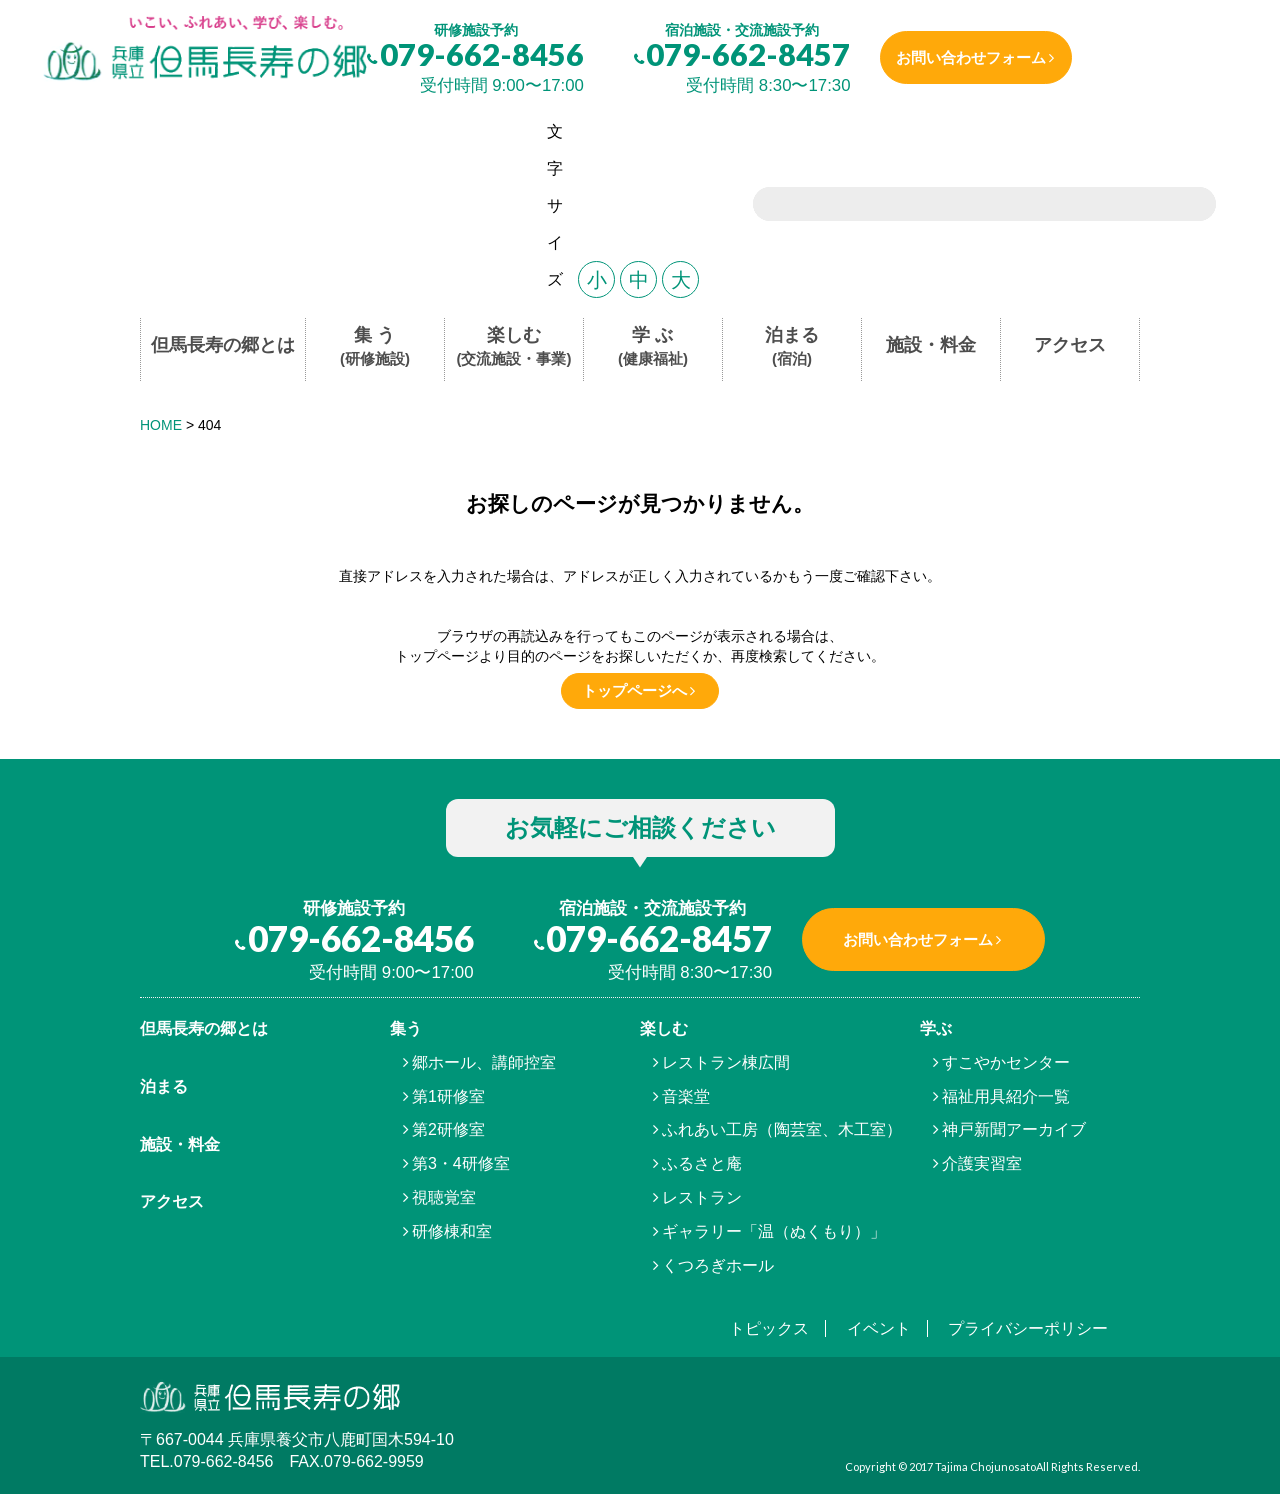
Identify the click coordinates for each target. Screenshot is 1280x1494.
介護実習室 (982, 1163)
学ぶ (936, 1028)
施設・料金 (931, 345)
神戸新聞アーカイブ (1014, 1129)
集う (406, 1028)
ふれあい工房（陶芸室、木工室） (782, 1129)
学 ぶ (653, 347)
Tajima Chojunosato (985, 1466)
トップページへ (634, 690)
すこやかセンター (1006, 1062)
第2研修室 (448, 1129)
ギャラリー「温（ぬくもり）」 (774, 1231)
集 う (375, 347)
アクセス (1070, 345)
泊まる (792, 347)
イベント (879, 1328)
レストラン (702, 1197)
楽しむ (514, 347)
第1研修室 (448, 1096)
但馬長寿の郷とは (223, 345)
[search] (959, 206)
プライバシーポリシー (1028, 1328)
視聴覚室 (444, 1197)
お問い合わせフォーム (976, 57)
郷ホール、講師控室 (484, 1062)
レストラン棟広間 (726, 1062)
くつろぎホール (718, 1265)
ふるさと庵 (702, 1163)
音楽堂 (686, 1096)
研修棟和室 (452, 1231)
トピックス (769, 1328)
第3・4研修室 (461, 1163)
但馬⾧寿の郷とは (204, 1028)
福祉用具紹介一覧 (1006, 1096)
